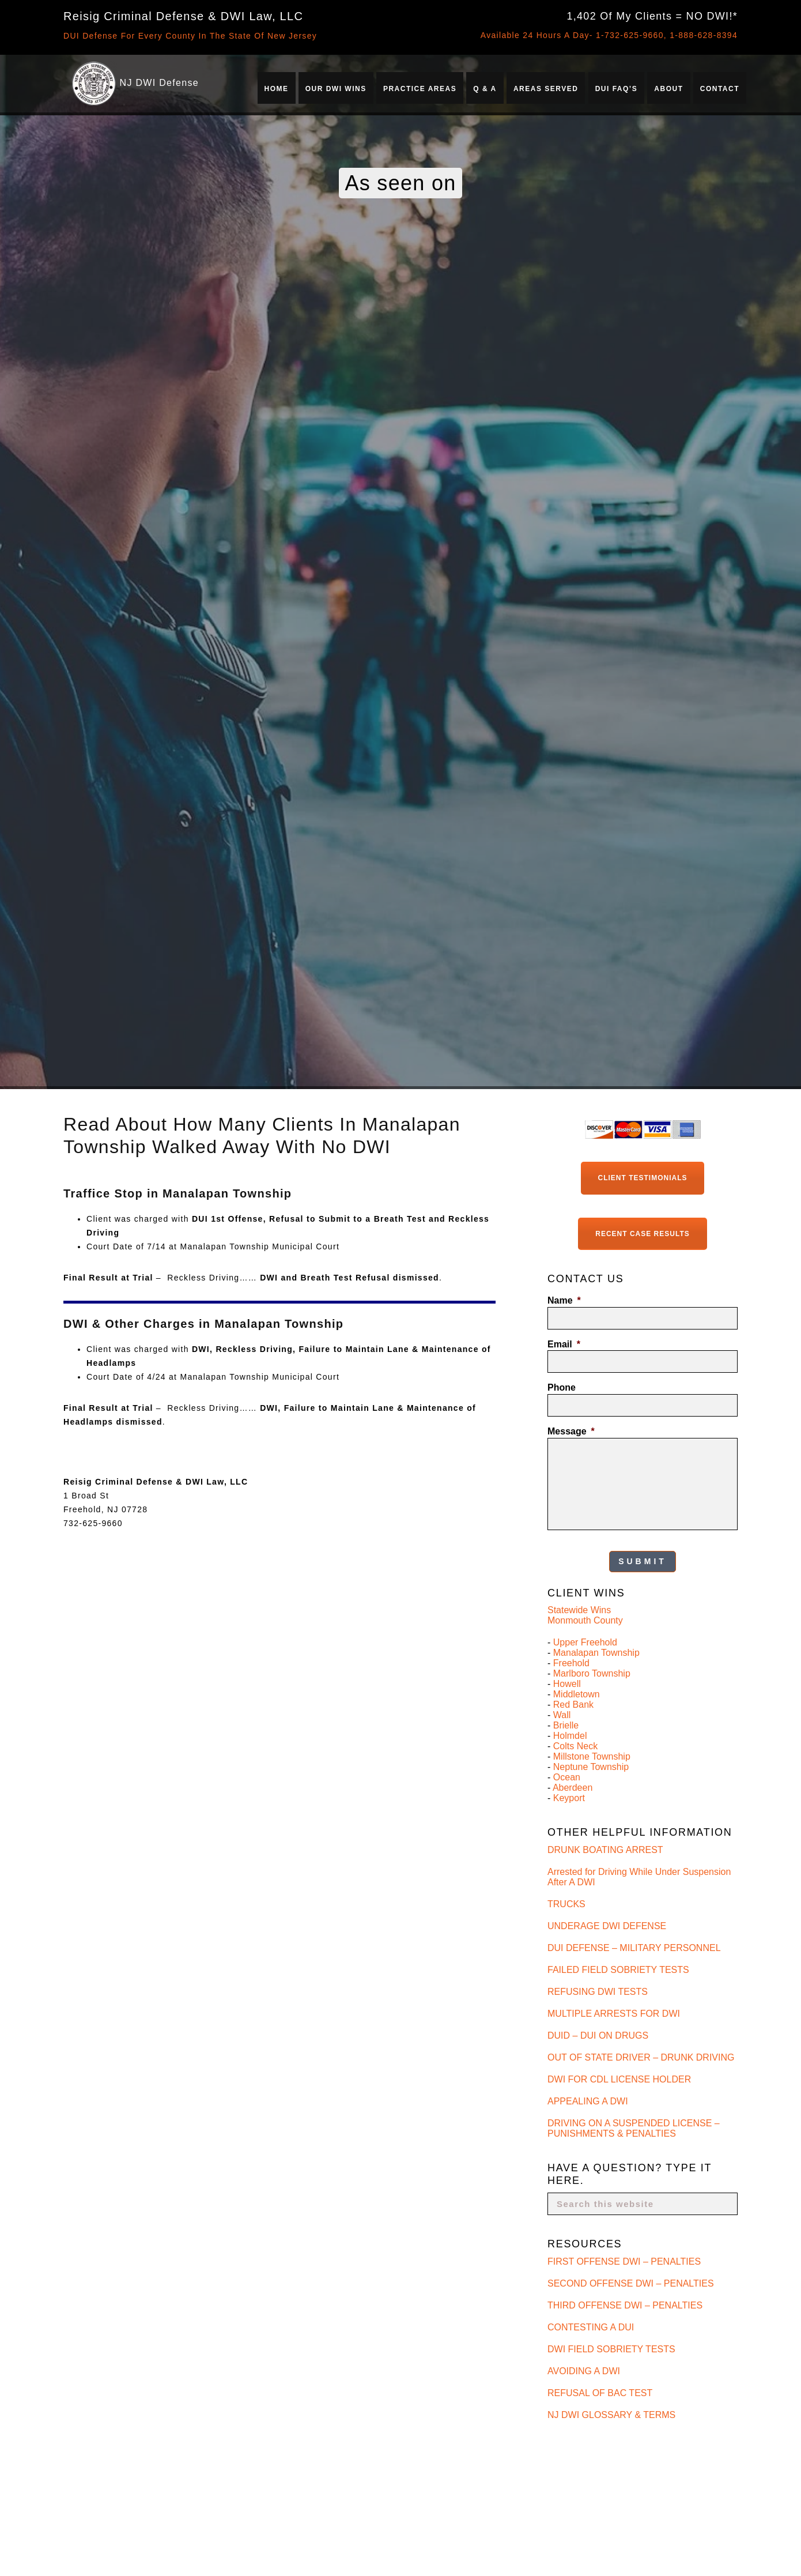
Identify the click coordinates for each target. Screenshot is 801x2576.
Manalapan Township (596, 1652)
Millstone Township (591, 1756)
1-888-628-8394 (704, 35)
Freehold (571, 1662)
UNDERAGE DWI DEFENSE (606, 1925)
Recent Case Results (642, 1233)
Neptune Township (591, 1766)
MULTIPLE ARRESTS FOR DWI (613, 2012)
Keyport (569, 1797)
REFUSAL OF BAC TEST (599, 2392)
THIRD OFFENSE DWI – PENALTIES (624, 2304)
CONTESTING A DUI (590, 2326)
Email (563, 1344)
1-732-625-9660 (630, 35)
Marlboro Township (591, 1673)
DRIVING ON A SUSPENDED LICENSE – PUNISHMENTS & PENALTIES (633, 2127)
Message (571, 1431)
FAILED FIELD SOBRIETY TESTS (618, 1969)
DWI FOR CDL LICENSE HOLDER (619, 2078)
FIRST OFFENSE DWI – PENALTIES (624, 2260)
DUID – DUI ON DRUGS (597, 2034)
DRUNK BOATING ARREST (605, 1849)
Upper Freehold (585, 1642)
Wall (562, 1714)
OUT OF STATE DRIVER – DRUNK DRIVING (640, 2056)
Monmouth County (585, 1620)
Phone (561, 1387)
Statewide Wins (579, 1609)
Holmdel (570, 1735)
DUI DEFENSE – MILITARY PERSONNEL (634, 1947)
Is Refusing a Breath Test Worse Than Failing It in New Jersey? (641, 2550)
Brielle (566, 1725)
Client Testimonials (642, 1178)
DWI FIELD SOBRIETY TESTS (611, 2348)
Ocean (566, 1777)
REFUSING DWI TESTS (597, 1990)
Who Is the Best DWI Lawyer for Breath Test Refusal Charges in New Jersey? (644, 2471)
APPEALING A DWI (587, 2100)
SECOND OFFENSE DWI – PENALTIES (630, 2282)
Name (564, 1300)
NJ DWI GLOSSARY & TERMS (611, 2414)
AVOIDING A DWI (583, 2370)
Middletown (576, 1693)
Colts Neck (575, 1745)
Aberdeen (572, 1787)
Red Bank (573, 1704)
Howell (567, 1683)
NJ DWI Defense (159, 83)
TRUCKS (566, 1903)
